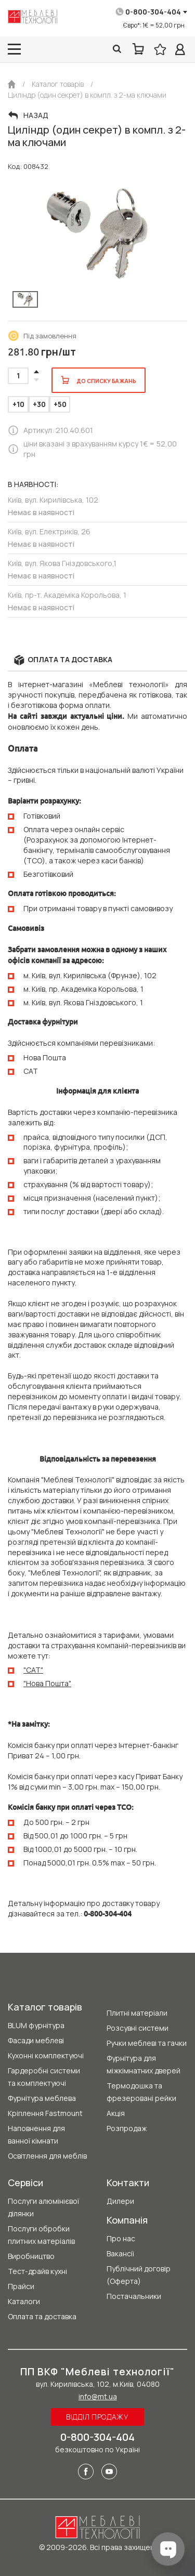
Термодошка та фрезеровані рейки (141, 2092)
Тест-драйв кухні (37, 2271)
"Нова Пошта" (47, 1683)
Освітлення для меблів (47, 2156)
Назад (35, 115)
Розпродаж (127, 2128)
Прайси (21, 2286)
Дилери (120, 2201)
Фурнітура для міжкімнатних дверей (143, 2064)
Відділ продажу (97, 2417)
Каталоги (24, 2301)
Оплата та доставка (42, 2316)
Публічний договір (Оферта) (139, 2275)
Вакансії (120, 2253)
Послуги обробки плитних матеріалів (41, 2235)
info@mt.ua (98, 2396)
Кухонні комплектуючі (46, 2055)
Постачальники (134, 2296)
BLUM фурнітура (36, 2025)
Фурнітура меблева (42, 2098)
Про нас (121, 2238)
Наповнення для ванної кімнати (36, 2134)
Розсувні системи (137, 2028)
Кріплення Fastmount (45, 2113)
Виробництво (31, 2256)
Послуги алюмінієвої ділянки (43, 2207)
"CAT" (33, 1670)
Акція (116, 2113)
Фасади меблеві (36, 2040)
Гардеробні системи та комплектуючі (44, 2077)
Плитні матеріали (137, 2013)
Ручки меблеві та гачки (147, 2043)
